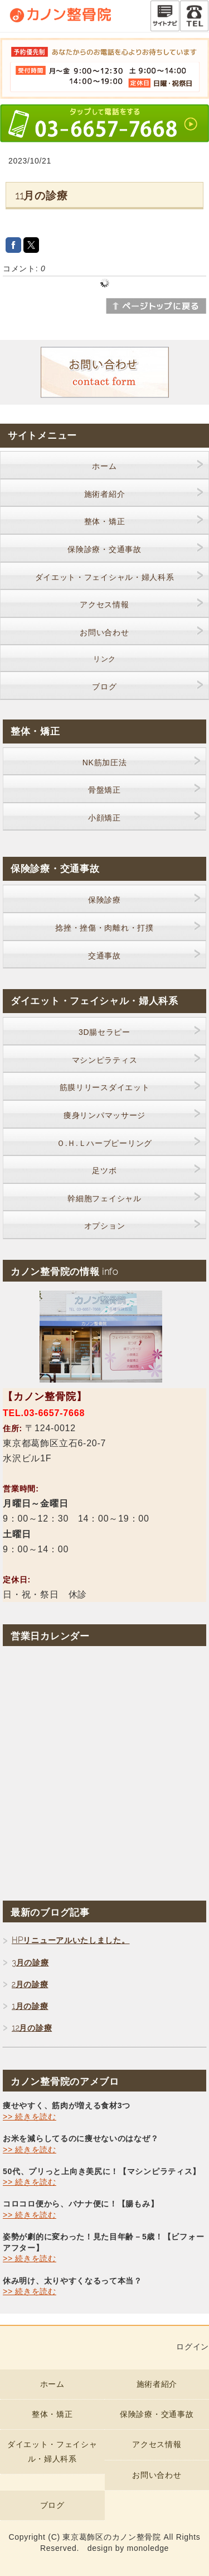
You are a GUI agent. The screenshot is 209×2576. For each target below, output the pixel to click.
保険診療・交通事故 (104, 549)
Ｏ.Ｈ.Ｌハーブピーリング (104, 1143)
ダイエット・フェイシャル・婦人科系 (104, 577)
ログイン (192, 2346)
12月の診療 (32, 2027)
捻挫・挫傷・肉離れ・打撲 (104, 927)
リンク (104, 659)
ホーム (104, 466)
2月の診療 (30, 1984)
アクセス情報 (104, 604)
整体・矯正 (104, 521)
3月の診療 (30, 1962)
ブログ (104, 686)
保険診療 (104, 899)
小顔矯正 (104, 817)
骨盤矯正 (104, 789)
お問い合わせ (104, 632)
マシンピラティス (105, 1060)
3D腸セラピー (104, 1032)
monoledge (148, 2548)
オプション (104, 1225)
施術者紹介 (104, 494)
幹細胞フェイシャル (104, 1198)
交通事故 (104, 955)
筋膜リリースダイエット (105, 1087)
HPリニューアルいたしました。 (71, 1940)
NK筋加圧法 (104, 762)
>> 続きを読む (29, 2116)
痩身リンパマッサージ (104, 1115)
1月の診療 (30, 2006)
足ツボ (104, 1170)
